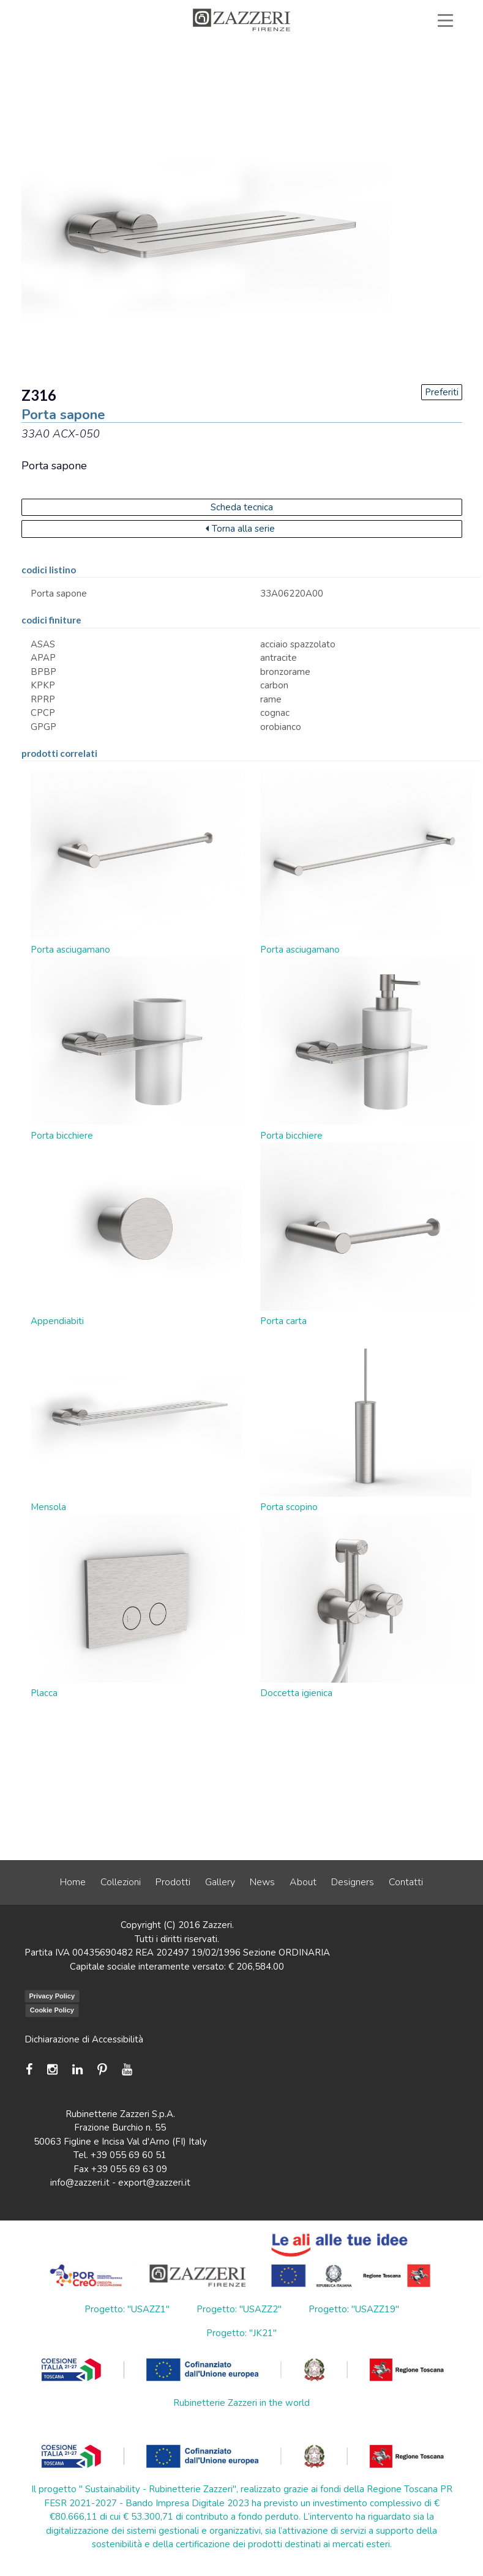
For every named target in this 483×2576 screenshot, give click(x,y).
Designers (352, 1882)
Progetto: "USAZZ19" (354, 2309)
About (303, 1882)
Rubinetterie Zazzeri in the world (241, 2403)
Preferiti (442, 392)
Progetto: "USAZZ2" (239, 2309)
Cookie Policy (52, 2010)
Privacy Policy (52, 1996)
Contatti (406, 1882)
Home (73, 1882)
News (262, 1882)
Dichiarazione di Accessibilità (83, 2039)
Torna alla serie (240, 529)
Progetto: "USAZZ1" (127, 2309)
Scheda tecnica (242, 507)
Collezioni (120, 1882)
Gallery (220, 1882)
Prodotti (172, 1882)
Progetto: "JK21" (241, 2333)
